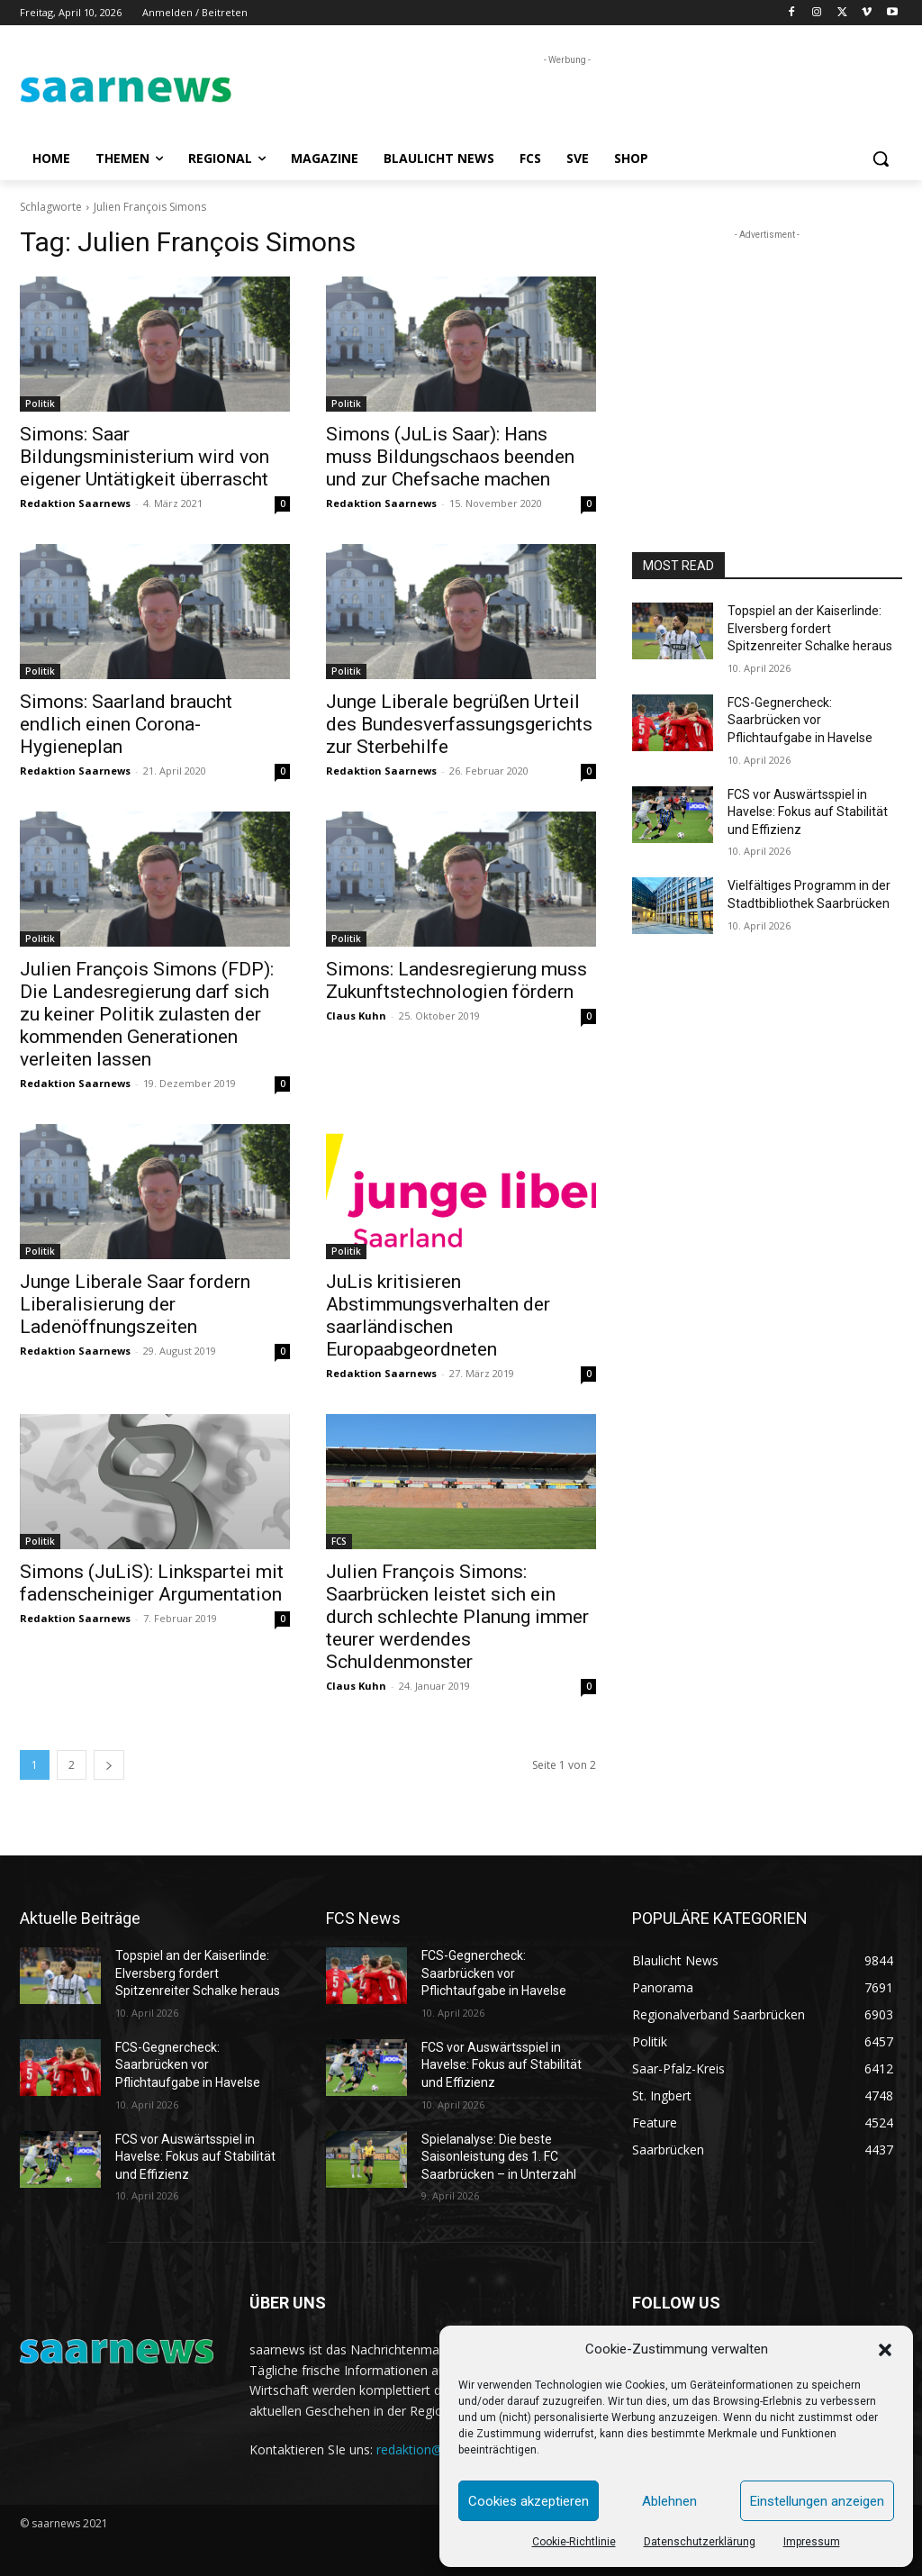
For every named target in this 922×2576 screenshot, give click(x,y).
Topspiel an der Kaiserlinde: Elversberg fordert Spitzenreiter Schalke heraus (810, 628)
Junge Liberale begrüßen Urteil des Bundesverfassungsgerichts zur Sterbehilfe (459, 724)
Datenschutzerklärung (699, 2541)
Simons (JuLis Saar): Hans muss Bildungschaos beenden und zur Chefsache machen (450, 456)
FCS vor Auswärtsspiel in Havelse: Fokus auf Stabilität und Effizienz (808, 812)
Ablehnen (669, 2501)
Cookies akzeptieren (528, 2501)
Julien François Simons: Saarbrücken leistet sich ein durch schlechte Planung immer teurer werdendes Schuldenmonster (457, 1617)
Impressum (811, 2541)
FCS (339, 1541)
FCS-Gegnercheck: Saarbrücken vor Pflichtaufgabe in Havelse (800, 720)
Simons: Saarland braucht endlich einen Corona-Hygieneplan (126, 724)
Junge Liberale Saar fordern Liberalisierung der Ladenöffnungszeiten (135, 1304)
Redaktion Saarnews (75, 503)
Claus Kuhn (356, 1015)
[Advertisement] (442, 96)
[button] (885, 2350)
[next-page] (109, 1765)
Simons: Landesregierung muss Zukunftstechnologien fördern (456, 980)
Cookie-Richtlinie (574, 2541)
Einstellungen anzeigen (817, 2501)
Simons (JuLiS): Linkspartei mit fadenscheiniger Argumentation (152, 1583)
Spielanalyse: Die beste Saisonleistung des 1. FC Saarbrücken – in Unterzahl (498, 2156)
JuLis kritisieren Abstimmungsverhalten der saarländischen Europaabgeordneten (438, 1315)
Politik (40, 403)
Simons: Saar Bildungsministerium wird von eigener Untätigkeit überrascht (144, 456)
